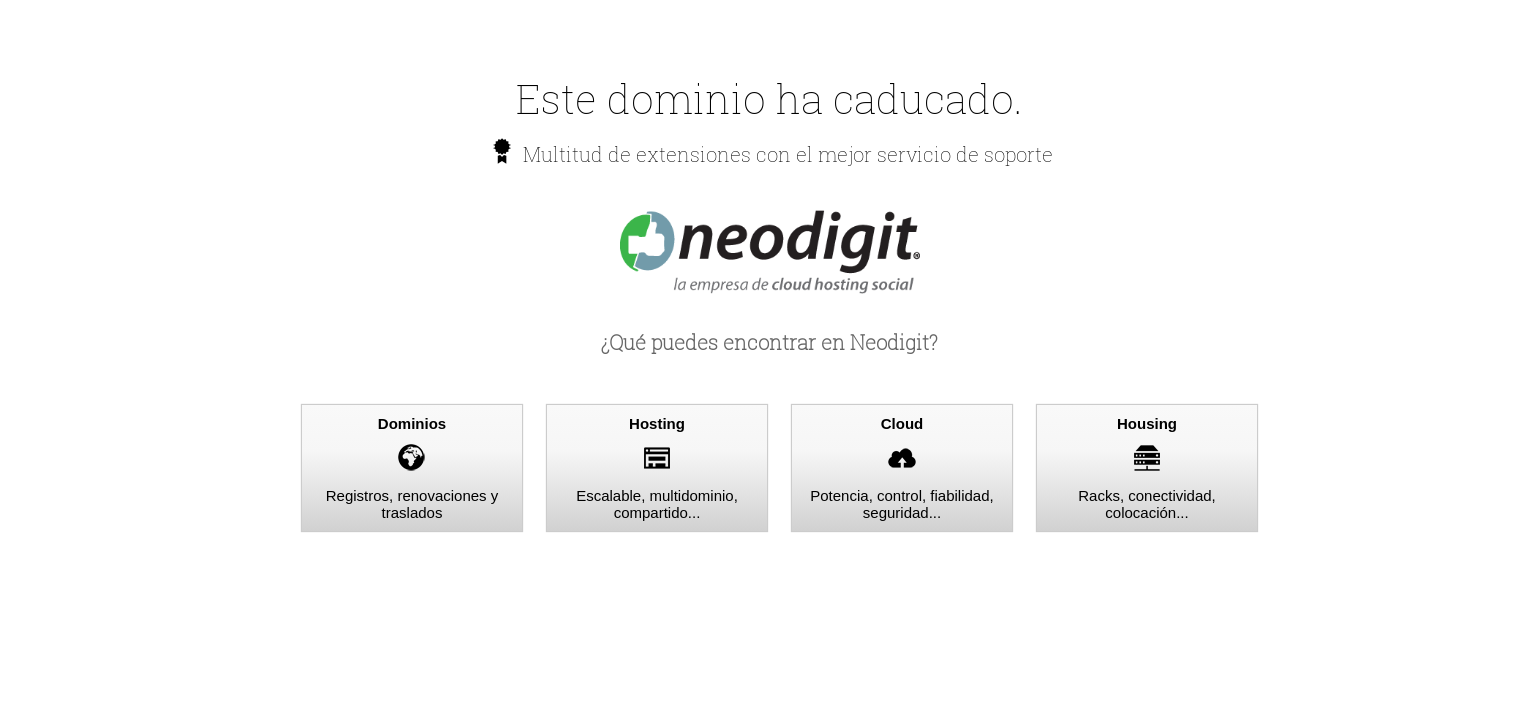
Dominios (412, 423)
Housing (1147, 423)
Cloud (902, 423)
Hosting (657, 423)
